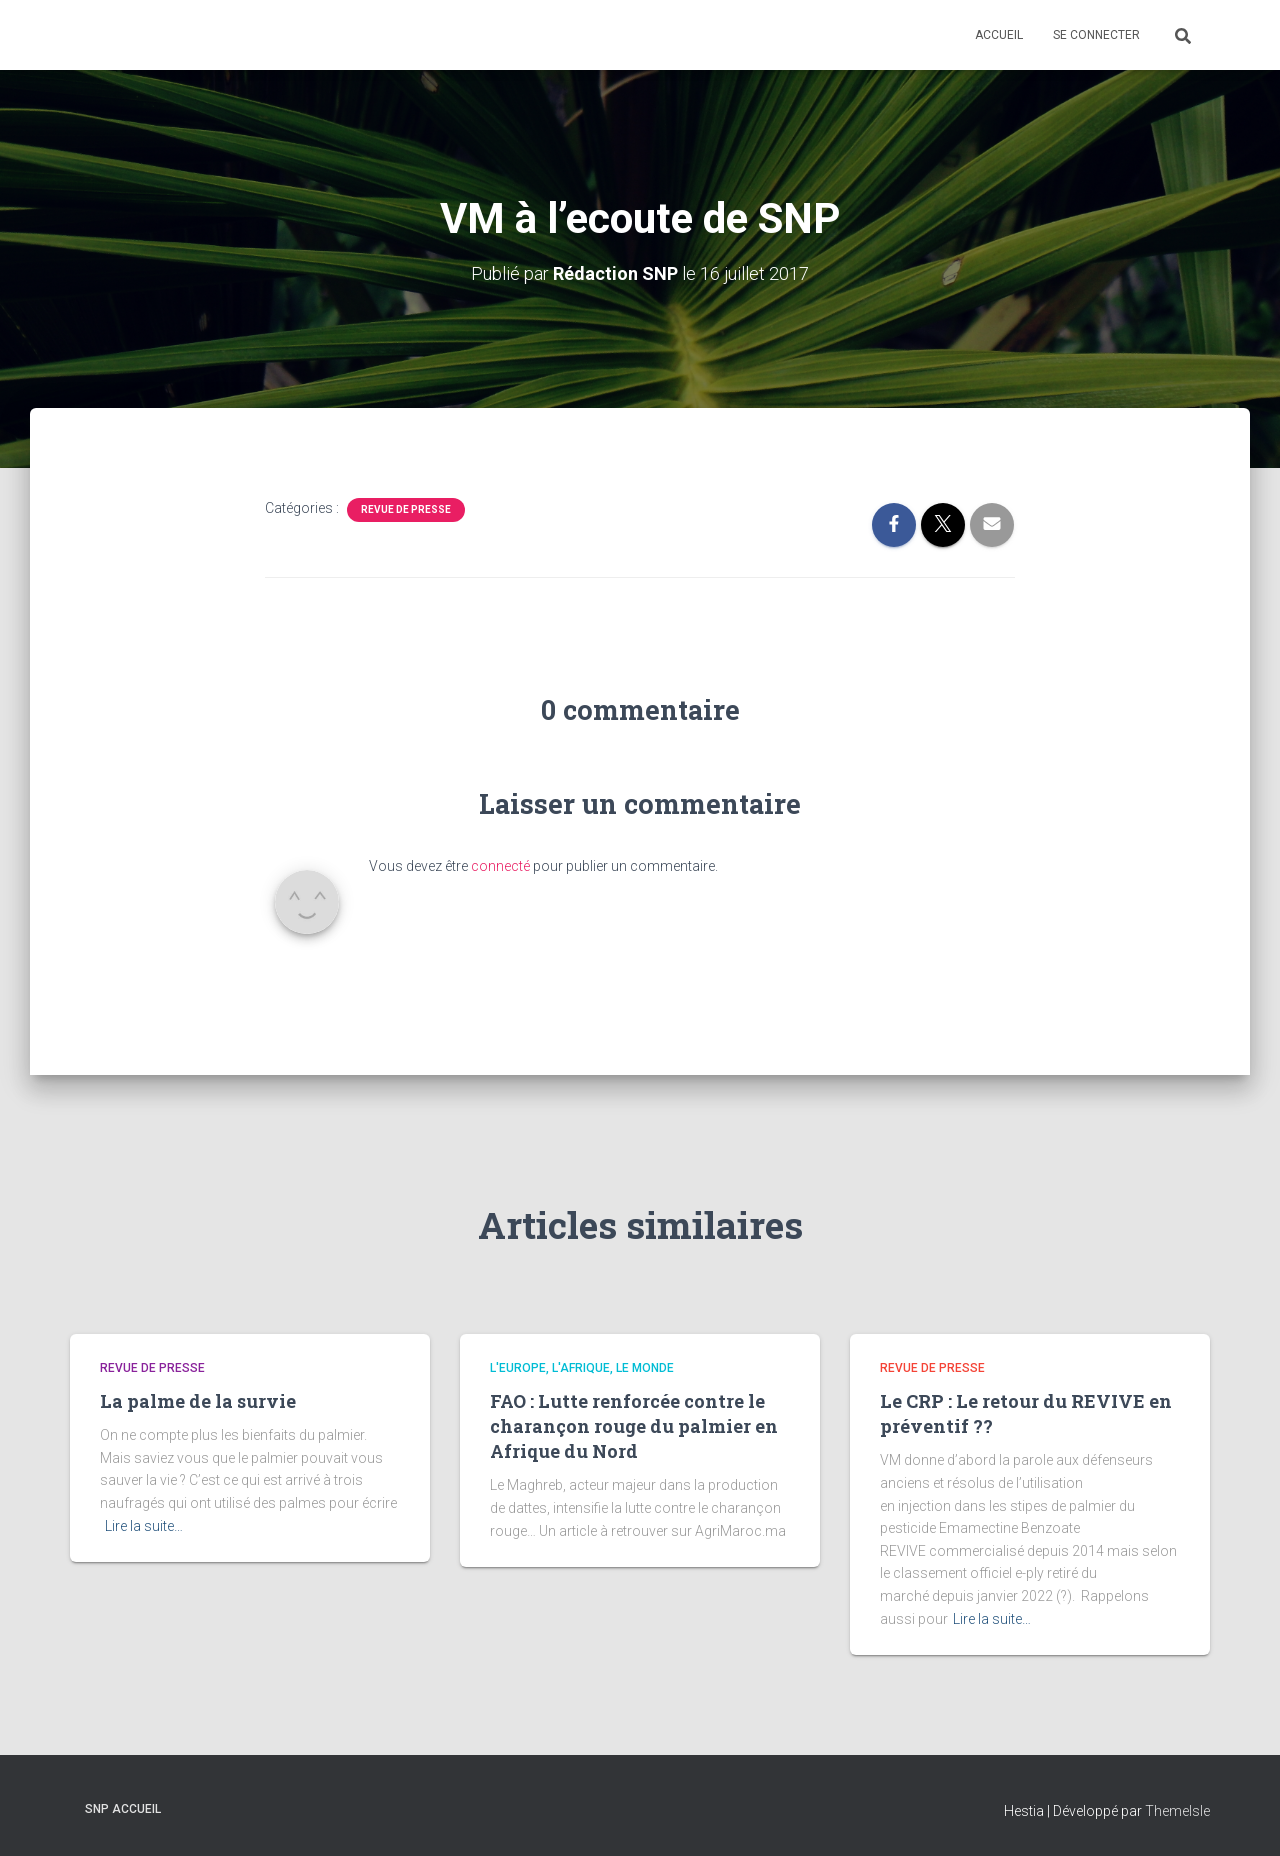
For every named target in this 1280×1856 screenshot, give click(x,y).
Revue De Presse (406, 509)
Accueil (999, 35)
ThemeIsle (1177, 1811)
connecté (500, 866)
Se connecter (1096, 35)
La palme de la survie (198, 1401)
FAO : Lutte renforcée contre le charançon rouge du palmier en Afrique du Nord (634, 1426)
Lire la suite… (144, 1526)
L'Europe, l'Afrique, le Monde (582, 1368)
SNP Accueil (123, 1809)
